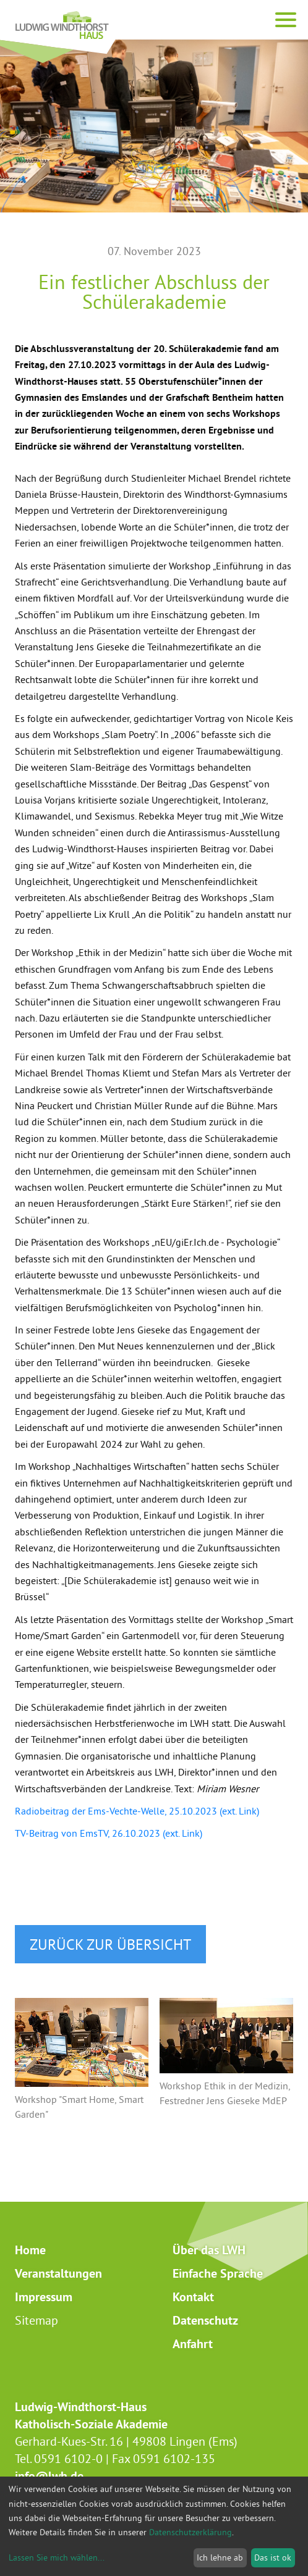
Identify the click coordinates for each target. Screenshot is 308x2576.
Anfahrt (193, 2344)
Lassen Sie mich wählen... (57, 2557)
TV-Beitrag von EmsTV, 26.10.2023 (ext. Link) (108, 1833)
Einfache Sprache (218, 2273)
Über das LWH (209, 2250)
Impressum (43, 2297)
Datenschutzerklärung (190, 2532)
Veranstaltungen (58, 2273)
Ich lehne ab (220, 2557)
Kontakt (193, 2297)
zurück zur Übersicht (110, 1944)
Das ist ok (272, 2557)
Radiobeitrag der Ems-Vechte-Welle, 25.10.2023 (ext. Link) (137, 1811)
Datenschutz (205, 2320)
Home (30, 2250)
